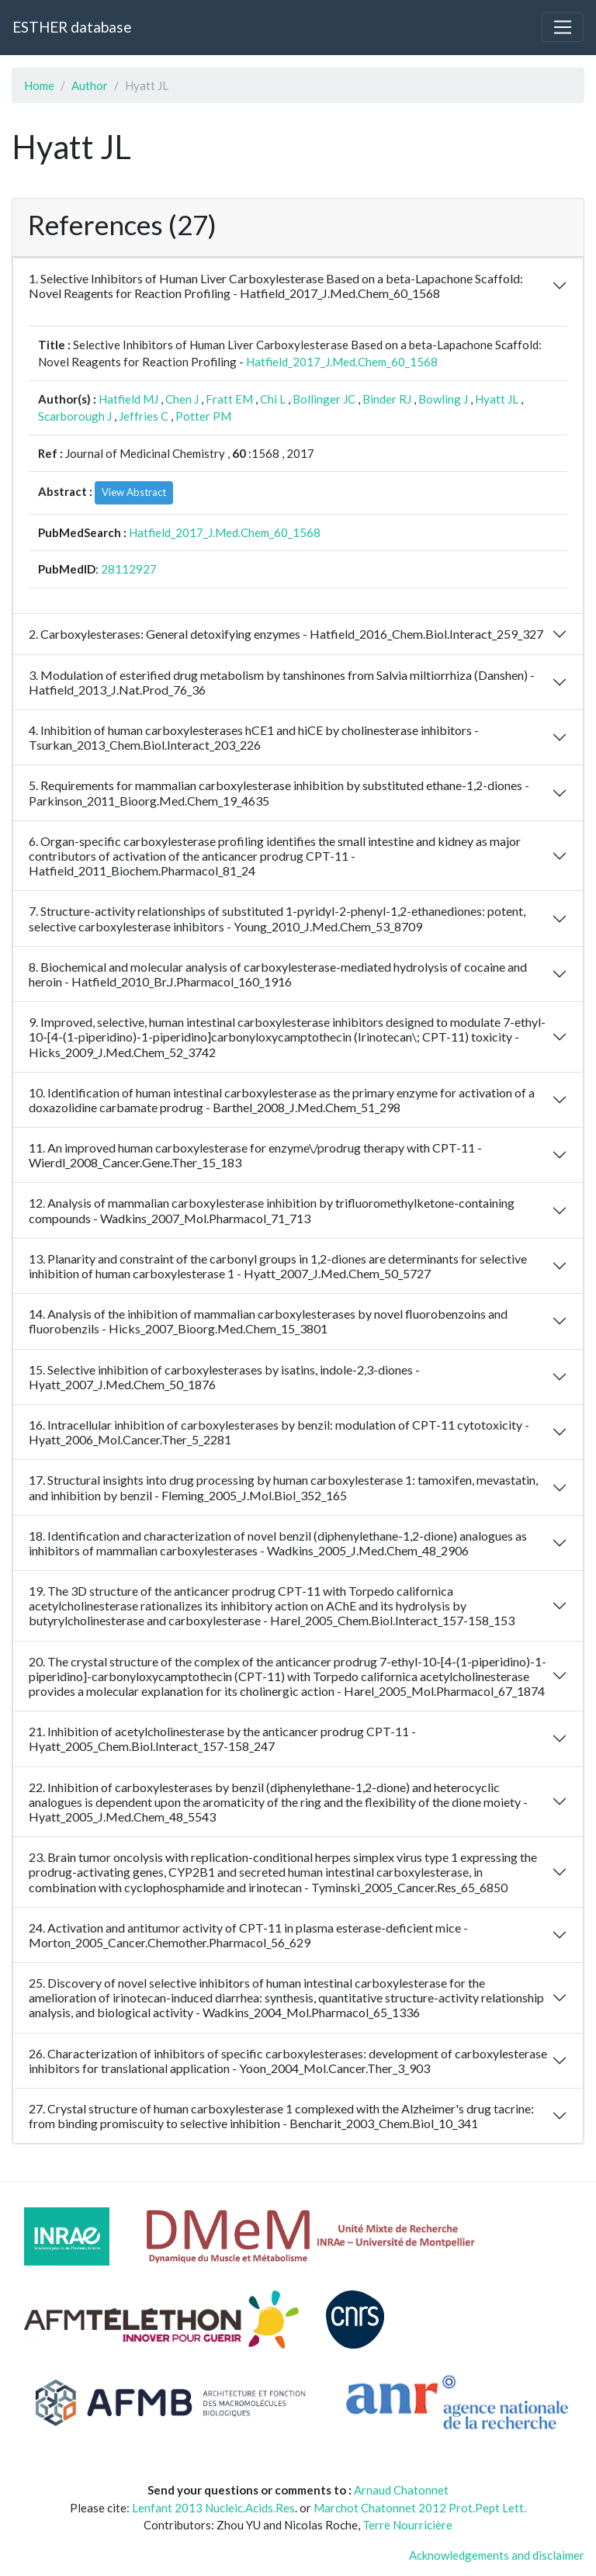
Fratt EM (229, 399)
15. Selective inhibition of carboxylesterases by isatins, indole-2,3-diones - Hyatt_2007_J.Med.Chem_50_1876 (224, 1377)
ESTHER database (71, 27)
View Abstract (134, 492)
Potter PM (203, 416)
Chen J (182, 399)
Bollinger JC (324, 399)
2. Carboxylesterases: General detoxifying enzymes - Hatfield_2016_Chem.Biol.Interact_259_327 (286, 633)
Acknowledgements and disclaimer (496, 2555)
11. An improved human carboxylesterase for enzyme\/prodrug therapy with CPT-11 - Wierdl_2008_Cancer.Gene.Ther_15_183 (255, 1155)
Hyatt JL (496, 399)
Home (39, 85)
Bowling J (443, 399)
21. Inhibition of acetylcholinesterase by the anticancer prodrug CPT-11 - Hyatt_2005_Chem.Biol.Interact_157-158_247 (222, 1738)
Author (89, 85)
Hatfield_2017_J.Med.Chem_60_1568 (342, 362)
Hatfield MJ (128, 399)
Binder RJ (386, 399)
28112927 (129, 569)
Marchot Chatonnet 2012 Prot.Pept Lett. (420, 2508)
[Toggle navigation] (563, 27)
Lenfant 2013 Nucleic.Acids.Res (213, 2508)
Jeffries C (143, 416)
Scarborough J (75, 416)
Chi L (273, 399)
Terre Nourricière (407, 2525)
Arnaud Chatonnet (401, 2490)
